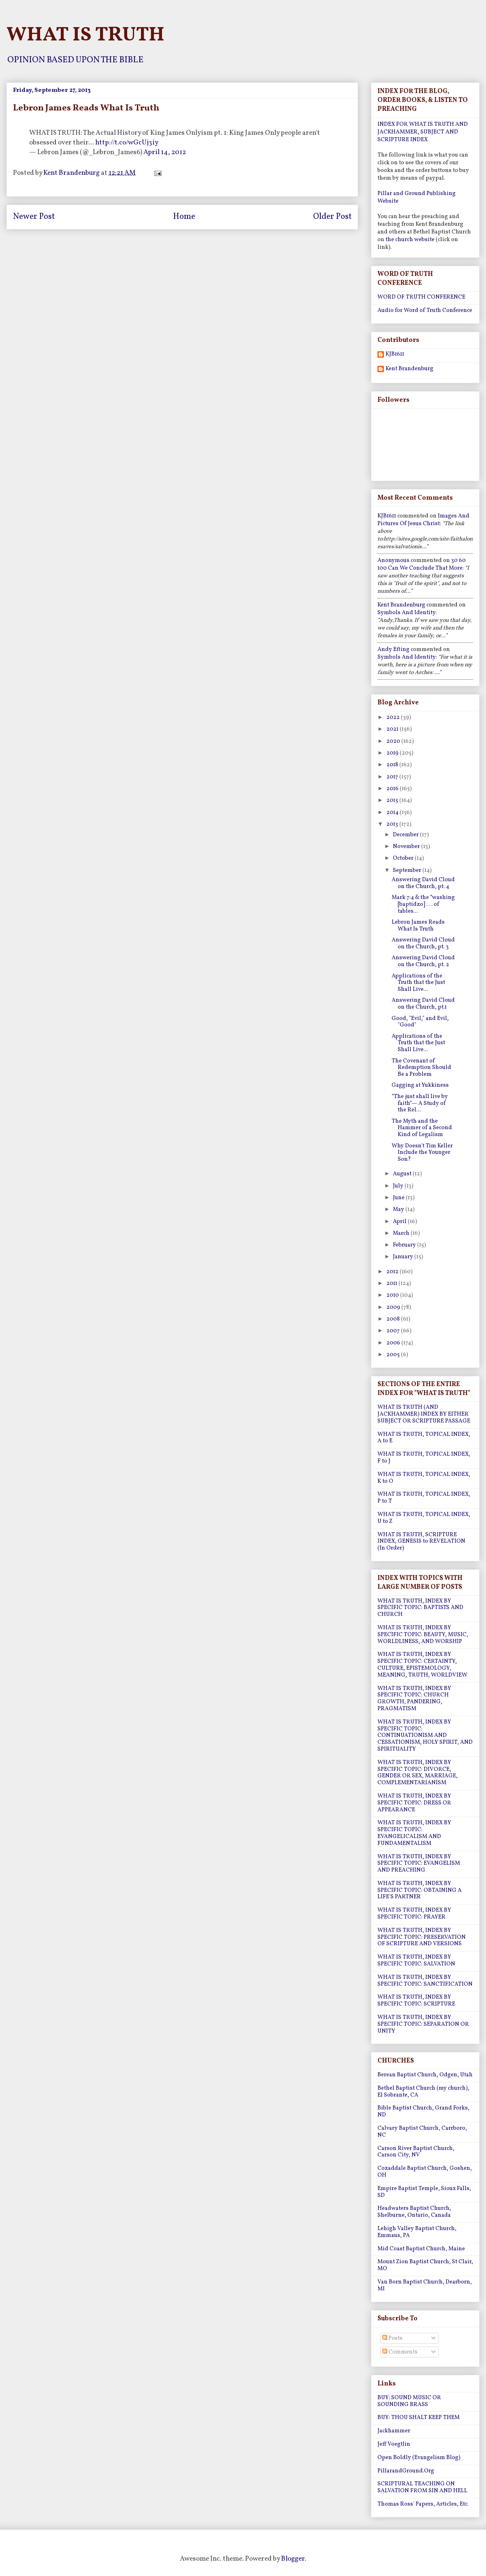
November (407, 846)
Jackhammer (393, 2431)
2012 (393, 1272)
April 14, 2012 (164, 152)
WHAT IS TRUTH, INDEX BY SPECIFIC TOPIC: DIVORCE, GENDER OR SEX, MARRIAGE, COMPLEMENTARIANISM (417, 1773)
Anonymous (393, 560)
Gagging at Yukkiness (420, 1085)
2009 (393, 1307)
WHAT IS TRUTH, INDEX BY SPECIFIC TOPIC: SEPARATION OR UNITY (423, 2024)
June (399, 1198)
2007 (393, 1331)
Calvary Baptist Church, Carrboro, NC (422, 2131)
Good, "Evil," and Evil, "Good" (420, 1022)
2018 (392, 765)
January (403, 1257)
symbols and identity (406, 613)
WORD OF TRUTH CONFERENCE (421, 297)
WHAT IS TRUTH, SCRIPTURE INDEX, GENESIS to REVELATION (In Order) (421, 1541)
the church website (410, 240)
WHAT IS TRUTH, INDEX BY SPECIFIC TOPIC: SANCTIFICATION (425, 1981)
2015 (392, 800)
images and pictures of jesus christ (423, 520)
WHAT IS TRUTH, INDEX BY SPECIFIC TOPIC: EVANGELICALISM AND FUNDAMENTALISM (414, 1833)
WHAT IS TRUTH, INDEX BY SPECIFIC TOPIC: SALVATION (416, 1960)
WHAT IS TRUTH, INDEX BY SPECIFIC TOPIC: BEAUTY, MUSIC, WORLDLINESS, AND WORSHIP (422, 1634)
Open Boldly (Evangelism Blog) (418, 2458)
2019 (393, 753)
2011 (392, 1283)
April (400, 1221)
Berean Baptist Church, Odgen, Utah (425, 2075)
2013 (392, 824)
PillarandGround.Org (405, 2471)
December (406, 835)
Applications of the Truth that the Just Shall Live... (418, 983)
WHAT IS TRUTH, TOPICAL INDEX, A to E (423, 1438)
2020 (393, 741)
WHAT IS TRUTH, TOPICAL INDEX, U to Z (423, 1518)
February (405, 1245)
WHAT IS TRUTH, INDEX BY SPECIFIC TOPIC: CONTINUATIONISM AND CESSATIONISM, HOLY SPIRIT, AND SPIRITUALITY (425, 1735)
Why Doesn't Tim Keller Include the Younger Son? (422, 1153)
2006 (393, 1343)
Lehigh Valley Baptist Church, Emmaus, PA (416, 2232)
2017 (392, 777)
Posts (392, 2338)
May (399, 1209)
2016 (393, 789)
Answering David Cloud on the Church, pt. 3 (423, 943)
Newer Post (34, 217)
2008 (393, 1319)
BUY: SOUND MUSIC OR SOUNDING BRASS (409, 2401)
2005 (393, 1355)
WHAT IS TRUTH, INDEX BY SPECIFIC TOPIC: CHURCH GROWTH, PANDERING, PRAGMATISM (414, 1699)
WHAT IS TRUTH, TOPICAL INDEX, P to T (423, 1497)
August (403, 1174)
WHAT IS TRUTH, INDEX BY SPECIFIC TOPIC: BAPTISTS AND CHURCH (420, 1608)
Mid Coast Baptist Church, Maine (421, 2249)
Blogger (293, 2558)
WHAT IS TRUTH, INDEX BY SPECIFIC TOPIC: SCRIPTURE (416, 2000)
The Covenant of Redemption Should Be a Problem (421, 1068)
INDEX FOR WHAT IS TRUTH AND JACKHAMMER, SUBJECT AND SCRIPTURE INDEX (422, 132)
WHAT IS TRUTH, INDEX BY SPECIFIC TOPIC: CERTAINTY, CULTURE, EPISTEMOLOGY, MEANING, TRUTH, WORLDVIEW (422, 1665)
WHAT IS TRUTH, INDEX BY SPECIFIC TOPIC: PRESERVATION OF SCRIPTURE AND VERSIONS (421, 1937)
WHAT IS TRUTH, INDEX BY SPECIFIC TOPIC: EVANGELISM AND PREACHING (418, 1863)
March (402, 1233)
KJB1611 (395, 354)
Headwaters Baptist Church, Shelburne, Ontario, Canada (414, 2212)
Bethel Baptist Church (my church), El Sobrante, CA (423, 2091)
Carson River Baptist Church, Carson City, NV (415, 2152)
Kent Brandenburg (409, 369)
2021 (393, 729)
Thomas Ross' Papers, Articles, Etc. (423, 2504)
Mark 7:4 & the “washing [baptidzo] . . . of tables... (423, 904)
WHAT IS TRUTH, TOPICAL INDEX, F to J (423, 1457)
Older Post (332, 217)
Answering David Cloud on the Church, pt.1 (423, 1003)
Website (388, 201)
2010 (393, 1295)
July (399, 1186)
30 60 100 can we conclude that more (421, 564)
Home (184, 217)
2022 (393, 717)
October (404, 858)
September (407, 870)
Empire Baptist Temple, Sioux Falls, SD (424, 2192)
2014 (393, 812)
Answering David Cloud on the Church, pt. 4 (423, 883)
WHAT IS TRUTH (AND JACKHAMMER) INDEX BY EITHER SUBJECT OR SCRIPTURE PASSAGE (423, 1414)
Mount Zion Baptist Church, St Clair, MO (425, 2265)
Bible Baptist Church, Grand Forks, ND (423, 2111)
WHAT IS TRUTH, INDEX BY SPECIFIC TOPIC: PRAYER (414, 1913)
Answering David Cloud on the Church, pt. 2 (423, 961)
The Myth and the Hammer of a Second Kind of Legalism (422, 1128)
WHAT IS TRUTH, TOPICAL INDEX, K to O (423, 1478)
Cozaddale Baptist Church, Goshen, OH (424, 2172)
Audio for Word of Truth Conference (424, 310)
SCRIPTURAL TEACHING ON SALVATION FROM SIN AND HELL (422, 2487)
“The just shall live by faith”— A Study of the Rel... (420, 1103)
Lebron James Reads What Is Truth (418, 925)
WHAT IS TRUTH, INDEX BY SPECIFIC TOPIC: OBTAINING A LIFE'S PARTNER (419, 1890)
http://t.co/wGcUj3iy (126, 142)
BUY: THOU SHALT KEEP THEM (418, 2417)
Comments (400, 2352)
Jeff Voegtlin (393, 2444)
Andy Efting (393, 649)
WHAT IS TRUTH (85, 35)
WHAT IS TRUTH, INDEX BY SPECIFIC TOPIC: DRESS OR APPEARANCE (414, 1803)
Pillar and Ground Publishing (416, 193)
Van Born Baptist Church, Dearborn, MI (424, 2285)
